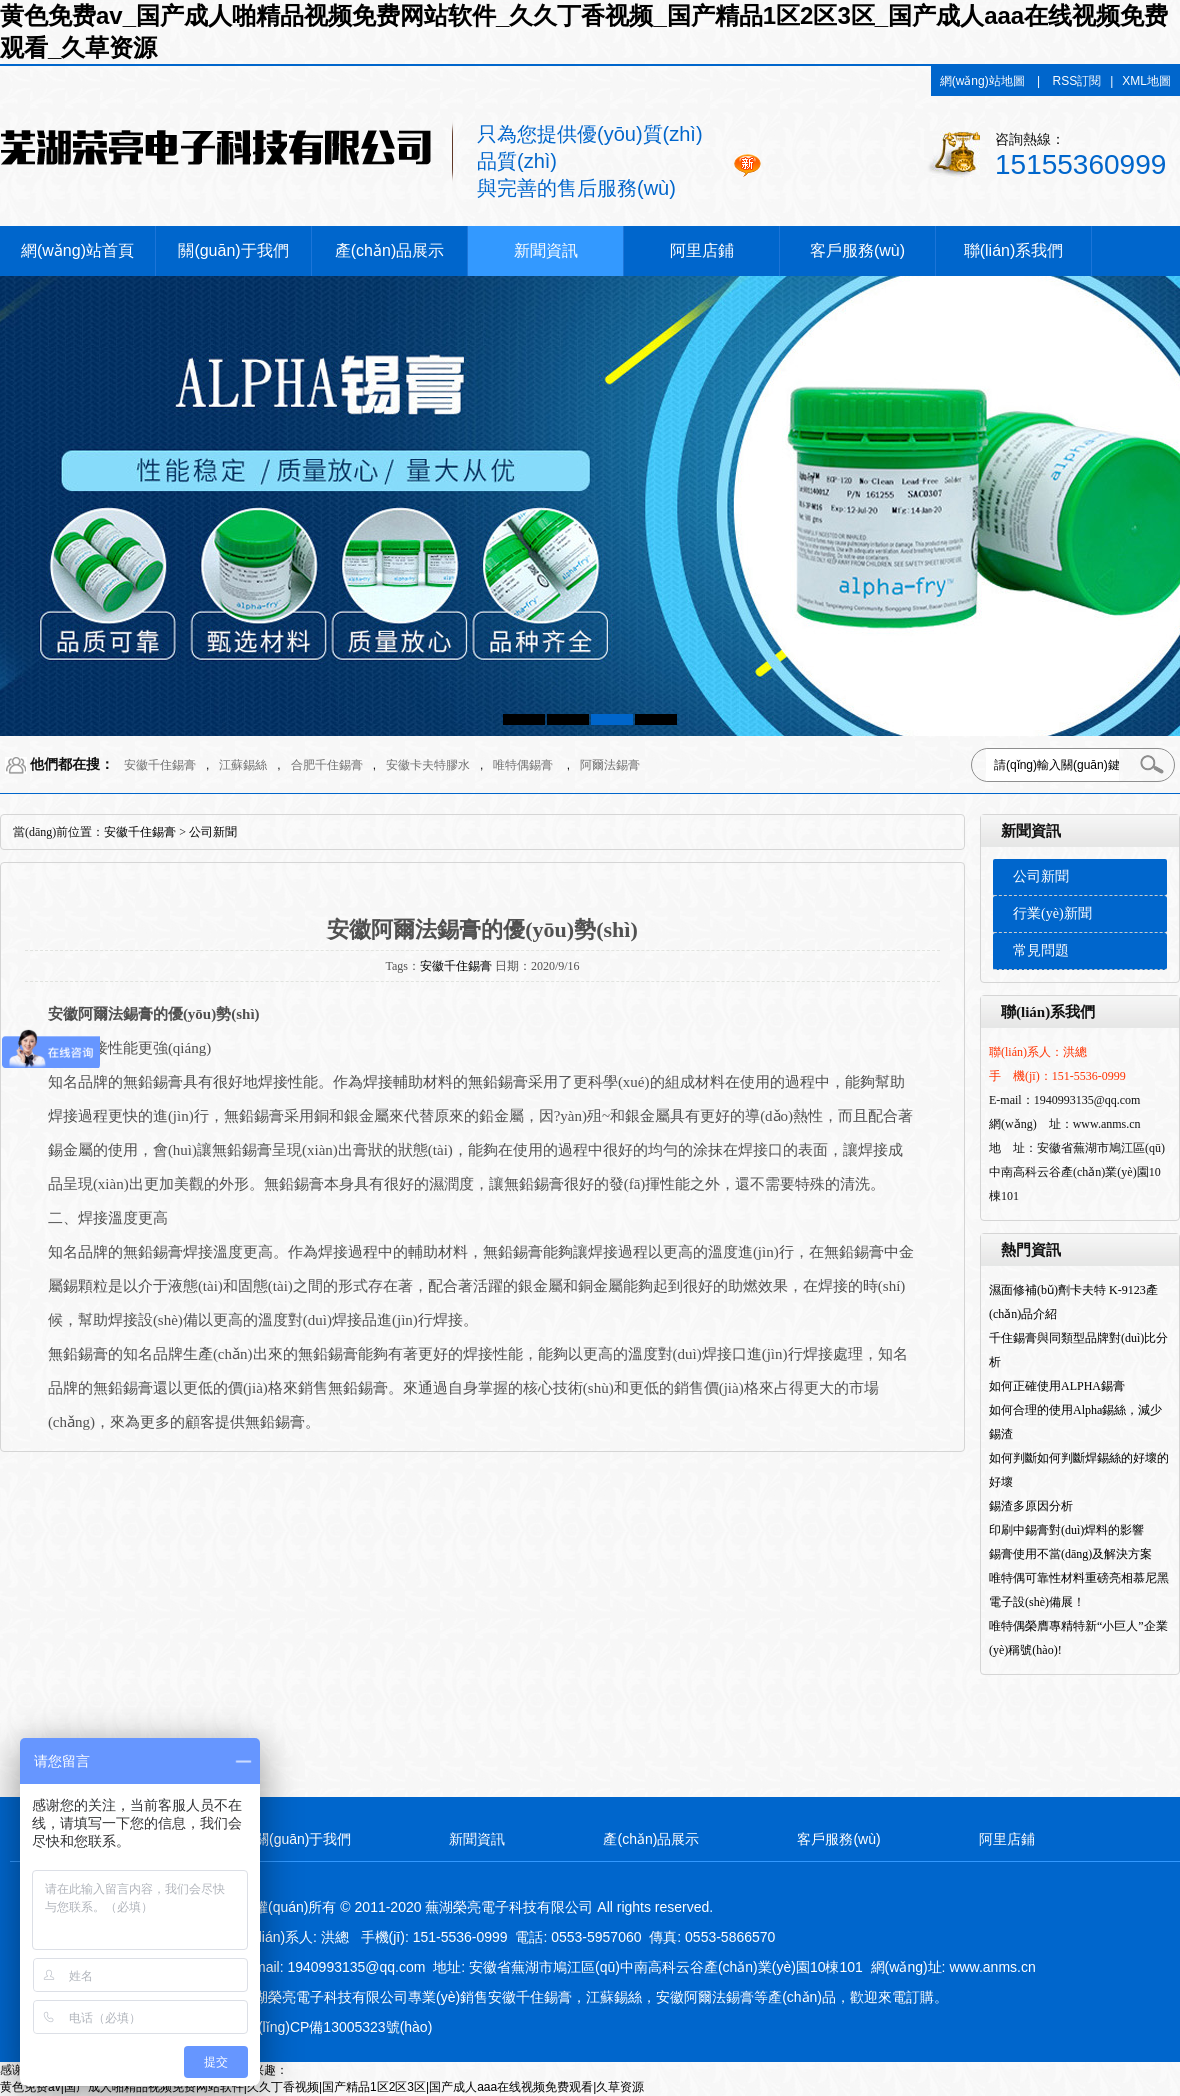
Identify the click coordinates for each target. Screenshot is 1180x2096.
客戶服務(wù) (857, 250)
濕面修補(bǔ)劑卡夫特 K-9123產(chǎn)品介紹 (1073, 1302)
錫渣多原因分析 (1031, 1506)
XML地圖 (1146, 81)
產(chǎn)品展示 (389, 250)
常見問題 (1041, 950)
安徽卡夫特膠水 (428, 765)
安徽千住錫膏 (160, 765)
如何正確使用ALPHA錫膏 (1057, 1386)
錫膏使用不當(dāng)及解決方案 (1070, 1554)
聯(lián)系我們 (1014, 250)
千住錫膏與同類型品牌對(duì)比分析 (1078, 1350)
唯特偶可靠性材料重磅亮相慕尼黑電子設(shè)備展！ (1079, 1590)
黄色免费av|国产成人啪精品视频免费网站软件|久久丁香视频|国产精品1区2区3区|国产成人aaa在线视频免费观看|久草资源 (322, 2087)
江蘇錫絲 (243, 765)
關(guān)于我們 (233, 250)
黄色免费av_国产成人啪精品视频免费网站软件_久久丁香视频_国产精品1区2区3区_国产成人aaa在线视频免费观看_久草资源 (584, 31)
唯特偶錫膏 (523, 765)
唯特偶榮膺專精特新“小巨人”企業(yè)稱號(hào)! (1078, 1638)
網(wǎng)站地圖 (982, 81)
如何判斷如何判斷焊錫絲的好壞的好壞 (1079, 1470)
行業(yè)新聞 (1052, 913)
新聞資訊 (546, 250)
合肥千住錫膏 (327, 765)
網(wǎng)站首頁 (77, 250)
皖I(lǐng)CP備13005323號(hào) (336, 2027)
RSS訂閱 (1077, 81)
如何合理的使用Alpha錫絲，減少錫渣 (1075, 1422)
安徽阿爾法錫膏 (705, 1997)
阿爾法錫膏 (610, 765)
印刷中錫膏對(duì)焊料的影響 (1066, 1530)
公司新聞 (1041, 876)
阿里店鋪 (702, 250)
